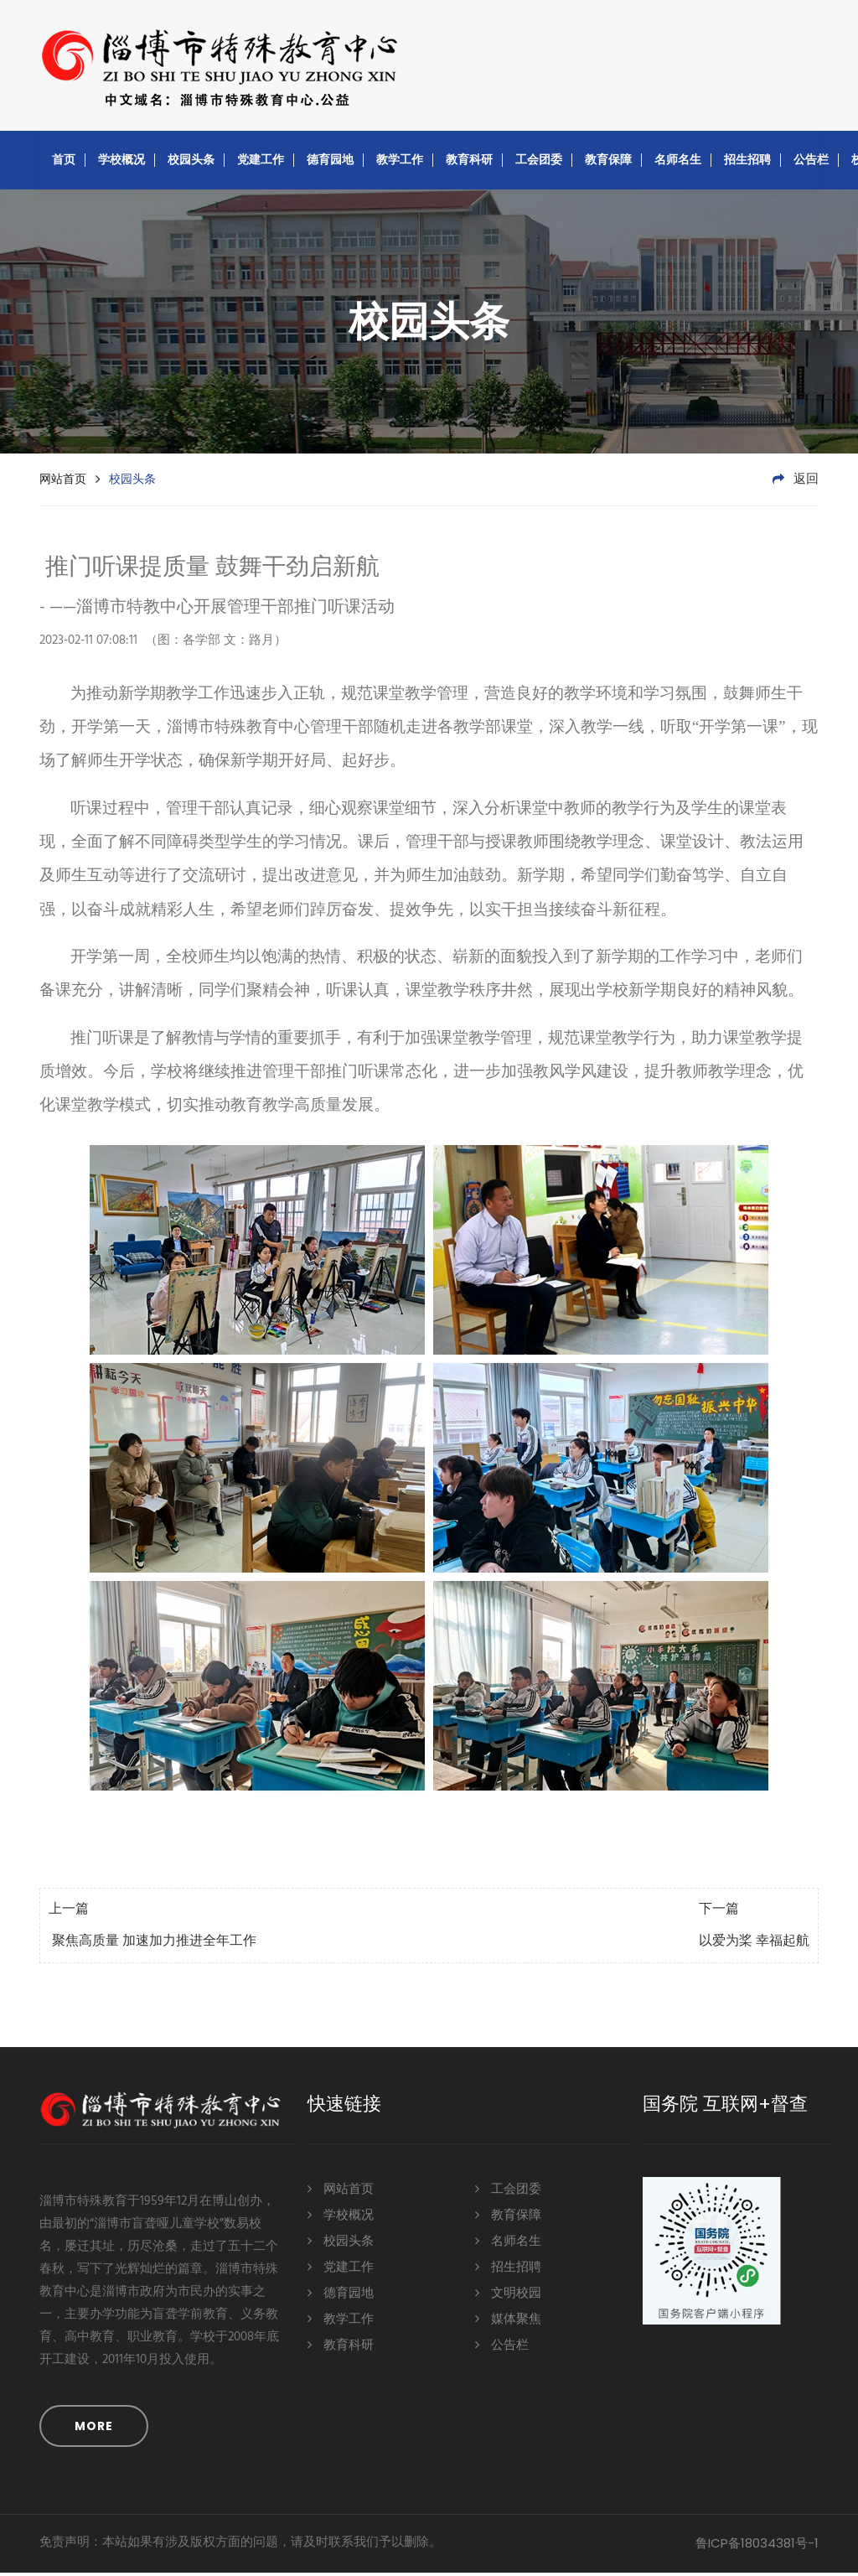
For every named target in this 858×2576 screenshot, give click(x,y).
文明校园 (508, 2295)
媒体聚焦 (508, 2321)
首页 (63, 162)
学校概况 (121, 162)
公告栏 (811, 162)
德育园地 (330, 162)
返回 (796, 483)
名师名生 (677, 162)
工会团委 (538, 162)
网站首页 (62, 482)
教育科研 (469, 162)
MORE (94, 2429)
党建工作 (260, 162)
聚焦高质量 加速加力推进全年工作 (152, 1945)
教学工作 (399, 162)
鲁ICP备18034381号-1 (757, 2546)
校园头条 (191, 162)
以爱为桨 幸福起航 (754, 1945)
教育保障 (608, 162)
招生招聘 (747, 162)
